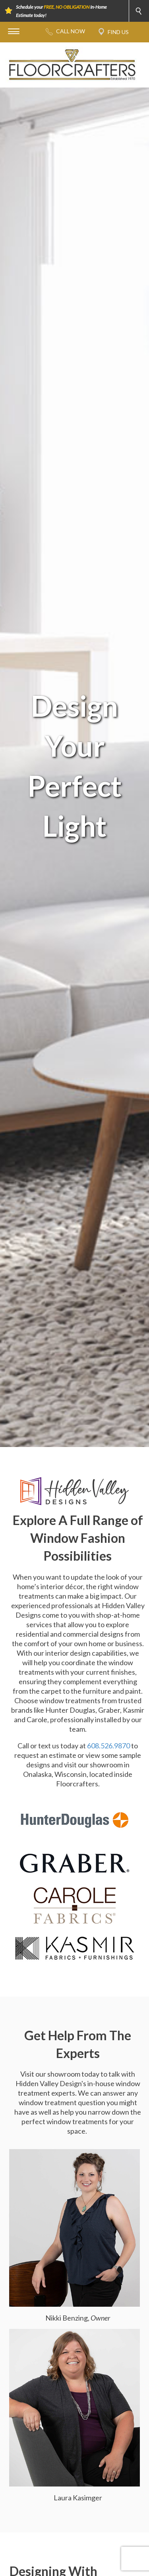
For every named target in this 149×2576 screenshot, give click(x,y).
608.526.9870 (108, 1745)
